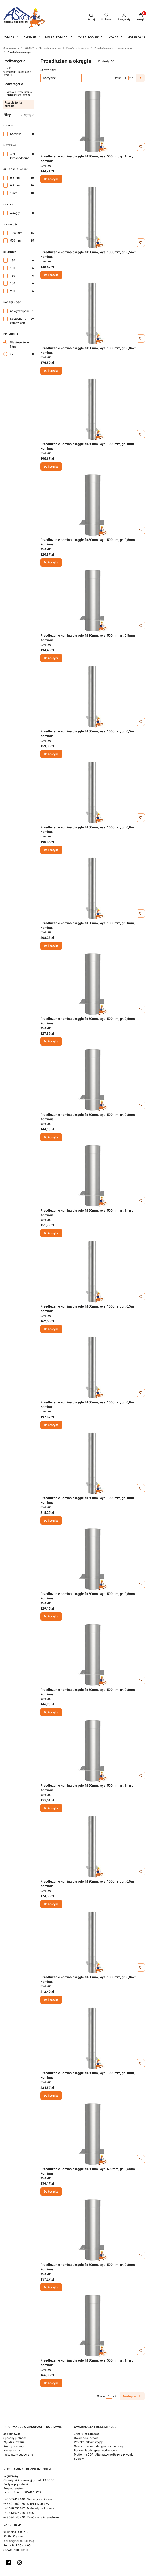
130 (12, 260)
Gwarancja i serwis (86, 2438)
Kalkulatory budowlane (18, 2454)
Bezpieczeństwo (13, 2488)
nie (12, 354)
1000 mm (16, 233)
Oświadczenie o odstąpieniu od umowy (99, 2446)
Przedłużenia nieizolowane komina (113, 48)
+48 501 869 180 (14, 2503)
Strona (117, 77)
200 (12, 291)
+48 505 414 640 (14, 2499)
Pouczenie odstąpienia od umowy (95, 2450)
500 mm (15, 240)
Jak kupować (11, 2433)
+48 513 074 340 (14, 2512)
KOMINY (29, 48)
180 (12, 283)
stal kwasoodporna (19, 156)
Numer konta (11, 2450)
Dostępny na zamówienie (18, 320)
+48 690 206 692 (14, 2508)
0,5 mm (15, 177)
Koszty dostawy (13, 2446)
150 (12, 268)
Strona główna (11, 48)
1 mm (13, 193)
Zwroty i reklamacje (86, 2433)
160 (12, 275)
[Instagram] (19, 2562)
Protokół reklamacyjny (88, 2442)
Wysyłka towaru (13, 2442)
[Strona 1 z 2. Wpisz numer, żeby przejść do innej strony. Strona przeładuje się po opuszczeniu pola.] (125, 78)
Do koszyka (51, 179)
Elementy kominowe (50, 48)
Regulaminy (10, 2476)
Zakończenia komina (77, 48)
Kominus (15, 134)
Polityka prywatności (16, 2484)
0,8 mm (15, 185)
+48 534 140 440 (14, 2517)
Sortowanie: (48, 69)
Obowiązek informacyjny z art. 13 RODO (28, 2480)
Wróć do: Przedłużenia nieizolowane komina (17, 93)
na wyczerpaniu (20, 311)
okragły (15, 213)
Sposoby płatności (15, 2438)
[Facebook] (8, 2562)
